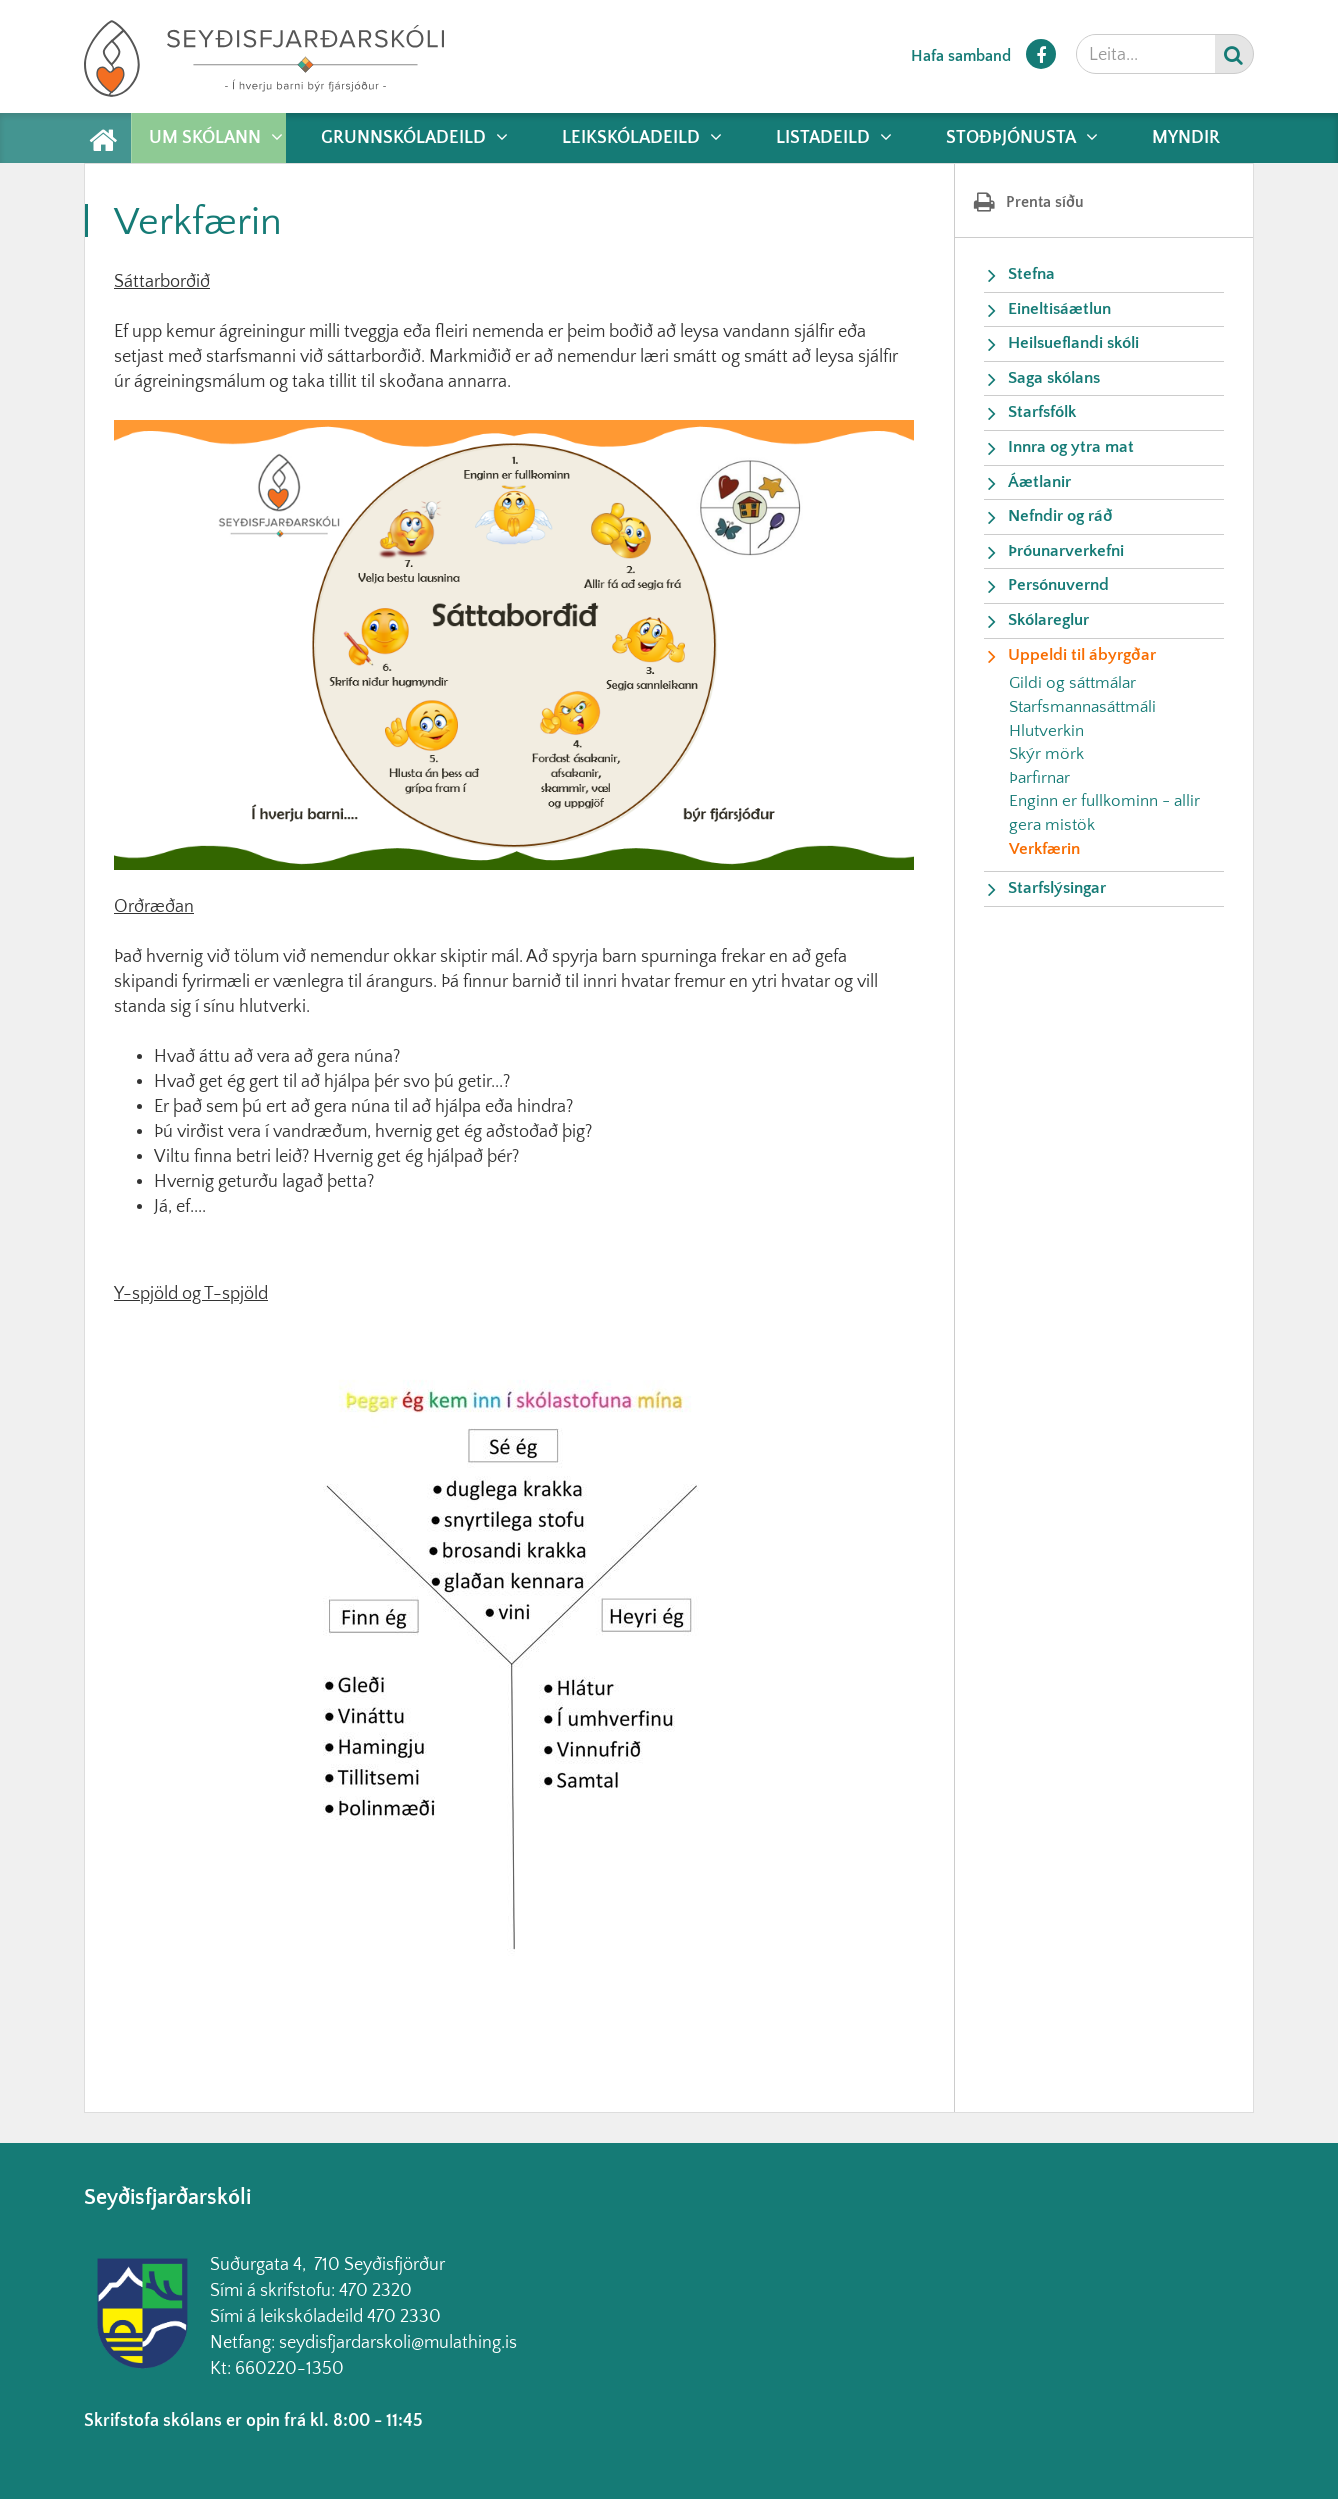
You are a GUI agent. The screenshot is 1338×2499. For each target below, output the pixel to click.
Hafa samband (961, 56)
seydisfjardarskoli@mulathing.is (398, 2343)
